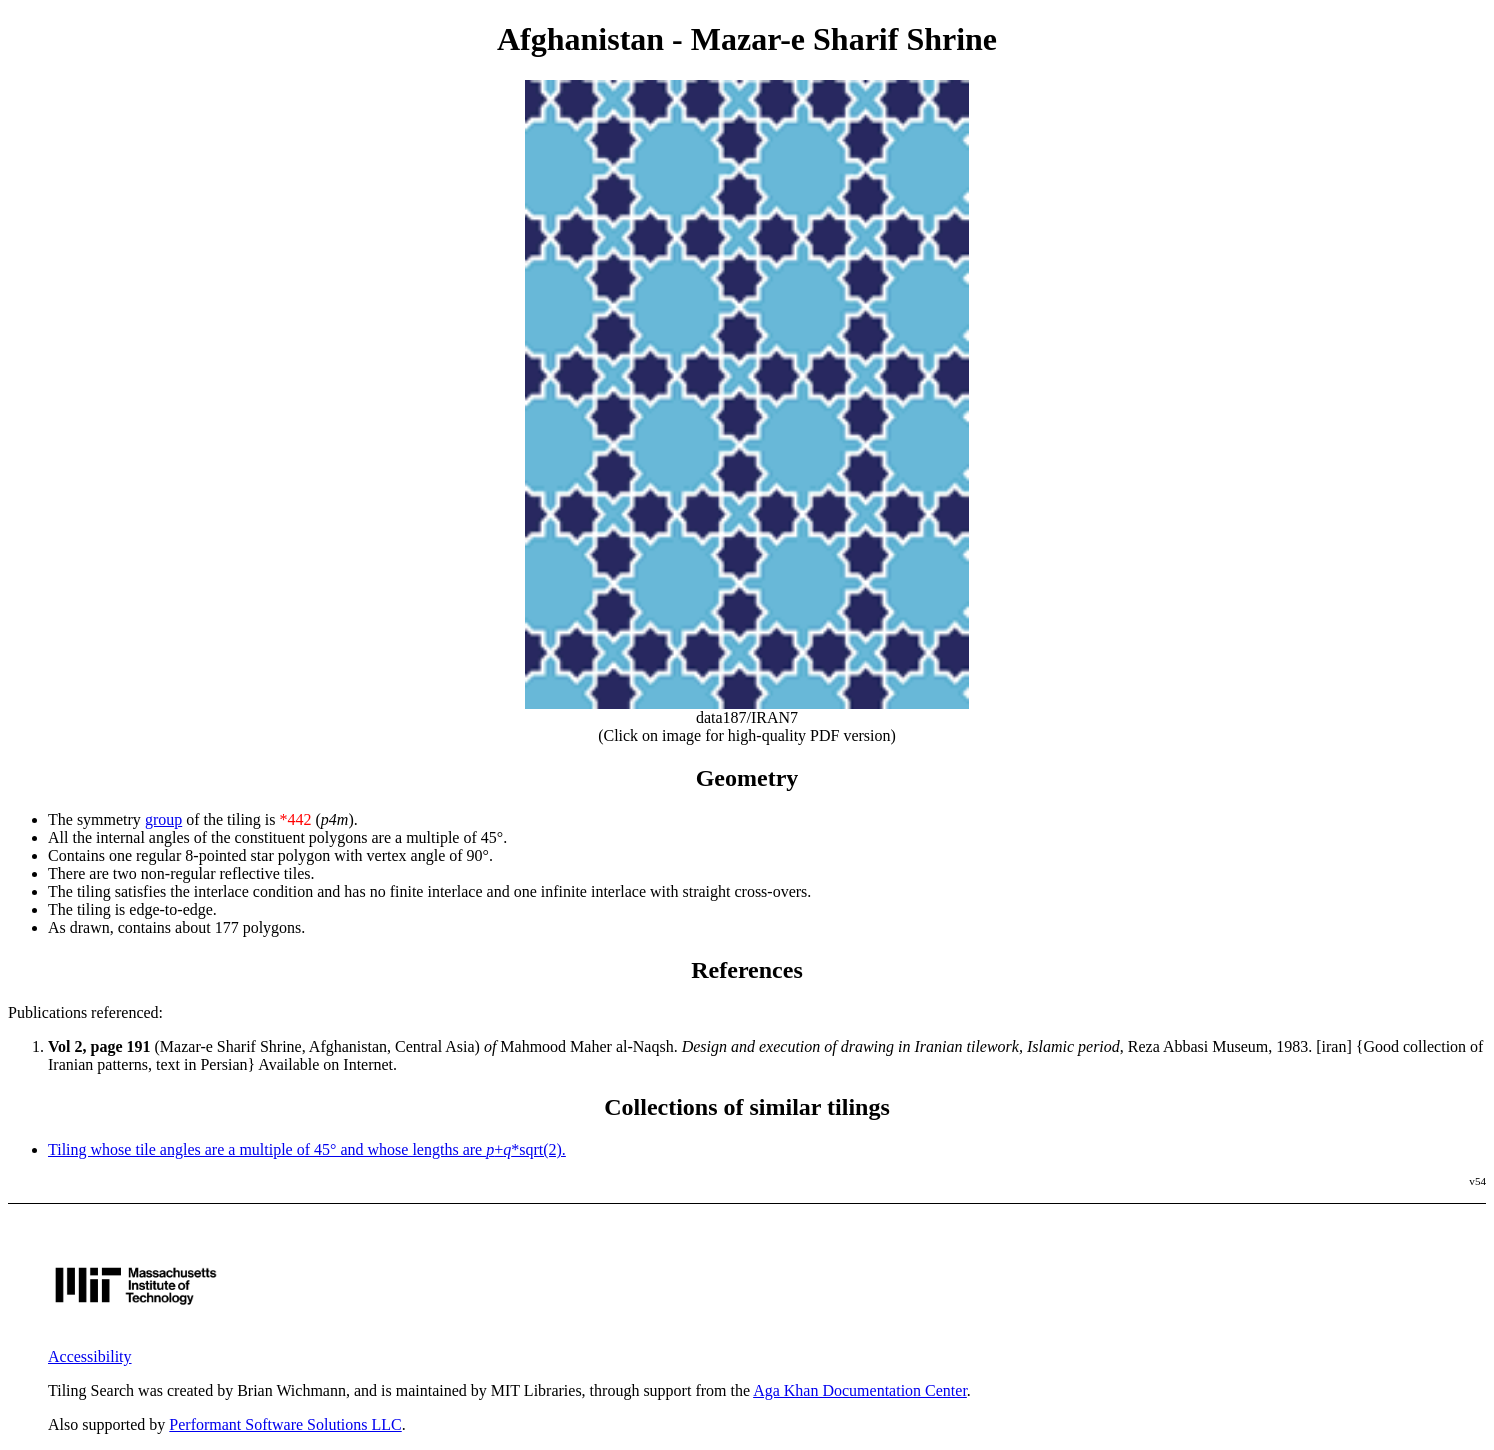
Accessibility (90, 1356)
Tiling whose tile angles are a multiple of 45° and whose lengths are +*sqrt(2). (307, 1149)
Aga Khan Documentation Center (860, 1390)
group (163, 819)
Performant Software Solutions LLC (285, 1424)
